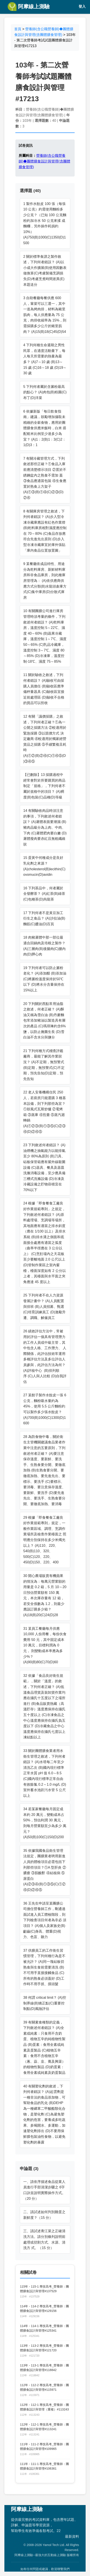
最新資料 (72, 2536)
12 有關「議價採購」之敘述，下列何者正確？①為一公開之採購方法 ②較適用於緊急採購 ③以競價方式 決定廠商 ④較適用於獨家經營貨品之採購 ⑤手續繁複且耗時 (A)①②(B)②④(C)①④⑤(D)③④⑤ (44, 739)
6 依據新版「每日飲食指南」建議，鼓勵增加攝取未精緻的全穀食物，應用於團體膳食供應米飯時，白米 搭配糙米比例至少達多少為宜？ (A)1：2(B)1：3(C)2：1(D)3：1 (44, 428)
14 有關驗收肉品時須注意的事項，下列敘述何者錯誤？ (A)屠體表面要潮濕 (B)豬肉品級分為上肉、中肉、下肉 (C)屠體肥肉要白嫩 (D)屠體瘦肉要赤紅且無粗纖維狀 (45, 827)
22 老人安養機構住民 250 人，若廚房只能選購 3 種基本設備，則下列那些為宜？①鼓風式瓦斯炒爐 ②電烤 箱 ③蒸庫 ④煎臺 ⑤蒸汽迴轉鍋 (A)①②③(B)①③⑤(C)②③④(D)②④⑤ (44, 1111)
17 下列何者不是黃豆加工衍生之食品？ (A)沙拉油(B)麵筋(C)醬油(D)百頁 (44, 918)
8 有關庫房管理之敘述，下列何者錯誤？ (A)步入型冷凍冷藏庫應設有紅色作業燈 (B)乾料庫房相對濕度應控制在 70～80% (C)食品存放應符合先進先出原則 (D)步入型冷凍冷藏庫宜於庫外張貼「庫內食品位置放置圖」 (45, 530)
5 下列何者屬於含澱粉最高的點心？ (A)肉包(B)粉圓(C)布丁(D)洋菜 (45, 392)
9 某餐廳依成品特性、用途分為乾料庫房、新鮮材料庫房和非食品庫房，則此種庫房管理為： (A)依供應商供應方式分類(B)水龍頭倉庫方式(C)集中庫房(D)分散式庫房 (45, 580)
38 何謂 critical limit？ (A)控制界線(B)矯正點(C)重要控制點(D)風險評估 (44, 2003)
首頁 (17, 29)
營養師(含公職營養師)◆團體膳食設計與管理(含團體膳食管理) (44, 161)
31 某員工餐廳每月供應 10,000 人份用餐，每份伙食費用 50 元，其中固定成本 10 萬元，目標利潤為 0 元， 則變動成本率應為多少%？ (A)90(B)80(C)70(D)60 (45, 1645)
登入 (82, 6)
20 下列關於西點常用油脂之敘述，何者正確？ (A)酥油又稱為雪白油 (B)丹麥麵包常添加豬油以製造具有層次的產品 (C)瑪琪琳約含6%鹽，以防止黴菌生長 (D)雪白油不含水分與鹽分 (44, 1020)
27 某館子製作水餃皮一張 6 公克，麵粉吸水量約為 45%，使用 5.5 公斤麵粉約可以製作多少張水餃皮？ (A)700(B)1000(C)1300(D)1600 (44, 1409)
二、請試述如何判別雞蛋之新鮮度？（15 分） (44, 2214)
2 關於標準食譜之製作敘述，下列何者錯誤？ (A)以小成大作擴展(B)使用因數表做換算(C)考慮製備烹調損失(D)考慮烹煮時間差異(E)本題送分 (45, 270)
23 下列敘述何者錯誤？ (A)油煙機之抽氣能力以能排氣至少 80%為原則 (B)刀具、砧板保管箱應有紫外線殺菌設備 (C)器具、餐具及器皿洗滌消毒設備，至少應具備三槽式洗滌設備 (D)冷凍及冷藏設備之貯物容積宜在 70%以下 (44, 1167)
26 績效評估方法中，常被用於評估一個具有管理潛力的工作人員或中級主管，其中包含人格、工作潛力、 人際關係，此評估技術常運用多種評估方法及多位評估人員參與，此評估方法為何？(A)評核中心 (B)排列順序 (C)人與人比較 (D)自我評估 (45, 1356)
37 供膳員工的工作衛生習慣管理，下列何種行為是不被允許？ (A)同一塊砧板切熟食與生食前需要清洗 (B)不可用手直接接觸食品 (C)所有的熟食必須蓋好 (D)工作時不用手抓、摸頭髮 (44, 1967)
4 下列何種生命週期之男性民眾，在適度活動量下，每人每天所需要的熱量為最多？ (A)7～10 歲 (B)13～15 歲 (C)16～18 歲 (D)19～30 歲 (45, 359)
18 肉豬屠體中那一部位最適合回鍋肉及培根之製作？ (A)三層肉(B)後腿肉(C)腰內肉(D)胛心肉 (44, 946)
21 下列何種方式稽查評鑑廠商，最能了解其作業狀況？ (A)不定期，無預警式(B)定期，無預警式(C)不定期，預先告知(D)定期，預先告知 (44, 1065)
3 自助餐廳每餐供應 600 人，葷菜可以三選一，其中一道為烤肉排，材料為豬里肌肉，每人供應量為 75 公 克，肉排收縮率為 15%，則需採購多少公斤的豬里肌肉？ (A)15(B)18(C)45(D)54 (44, 315)
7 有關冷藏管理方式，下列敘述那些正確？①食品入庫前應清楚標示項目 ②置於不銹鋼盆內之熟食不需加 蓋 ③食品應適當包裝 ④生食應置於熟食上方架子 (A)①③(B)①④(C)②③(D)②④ (44, 478)
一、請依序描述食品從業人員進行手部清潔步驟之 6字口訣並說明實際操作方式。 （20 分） (44, 2190)
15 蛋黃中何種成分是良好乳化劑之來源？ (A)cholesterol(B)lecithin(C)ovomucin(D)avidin (44, 866)
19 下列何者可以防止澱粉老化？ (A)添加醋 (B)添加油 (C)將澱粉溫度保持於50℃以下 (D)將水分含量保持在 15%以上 (44, 979)
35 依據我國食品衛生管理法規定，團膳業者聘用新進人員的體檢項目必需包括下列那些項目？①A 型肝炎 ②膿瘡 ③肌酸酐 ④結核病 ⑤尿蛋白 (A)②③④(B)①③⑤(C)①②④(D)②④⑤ (44, 1870)
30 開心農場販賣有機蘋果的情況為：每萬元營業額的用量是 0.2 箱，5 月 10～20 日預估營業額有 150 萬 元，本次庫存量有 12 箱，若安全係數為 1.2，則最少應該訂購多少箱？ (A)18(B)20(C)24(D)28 (45, 1595)
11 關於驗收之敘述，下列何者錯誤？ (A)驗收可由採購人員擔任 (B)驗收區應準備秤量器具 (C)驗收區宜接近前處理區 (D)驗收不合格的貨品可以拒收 (43, 689)
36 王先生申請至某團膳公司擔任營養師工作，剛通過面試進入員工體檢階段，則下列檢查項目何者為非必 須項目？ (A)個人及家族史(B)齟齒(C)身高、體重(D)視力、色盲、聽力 (44, 1920)
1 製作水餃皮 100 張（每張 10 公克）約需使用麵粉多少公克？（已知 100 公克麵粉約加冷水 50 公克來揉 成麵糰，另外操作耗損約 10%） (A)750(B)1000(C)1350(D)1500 (44, 223)
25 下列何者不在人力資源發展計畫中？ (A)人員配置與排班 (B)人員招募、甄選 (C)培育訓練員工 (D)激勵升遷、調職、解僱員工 (44, 1306)
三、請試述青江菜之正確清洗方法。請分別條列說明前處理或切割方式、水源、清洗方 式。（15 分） (44, 2239)
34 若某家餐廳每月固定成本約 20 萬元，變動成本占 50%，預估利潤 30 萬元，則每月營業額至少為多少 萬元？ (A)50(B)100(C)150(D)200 (44, 1823)
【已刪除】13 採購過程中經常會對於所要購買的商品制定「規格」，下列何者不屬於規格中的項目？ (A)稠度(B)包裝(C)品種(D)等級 (44, 786)
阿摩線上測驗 (29, 6)
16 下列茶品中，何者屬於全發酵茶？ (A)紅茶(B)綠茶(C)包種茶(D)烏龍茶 (44, 893)
